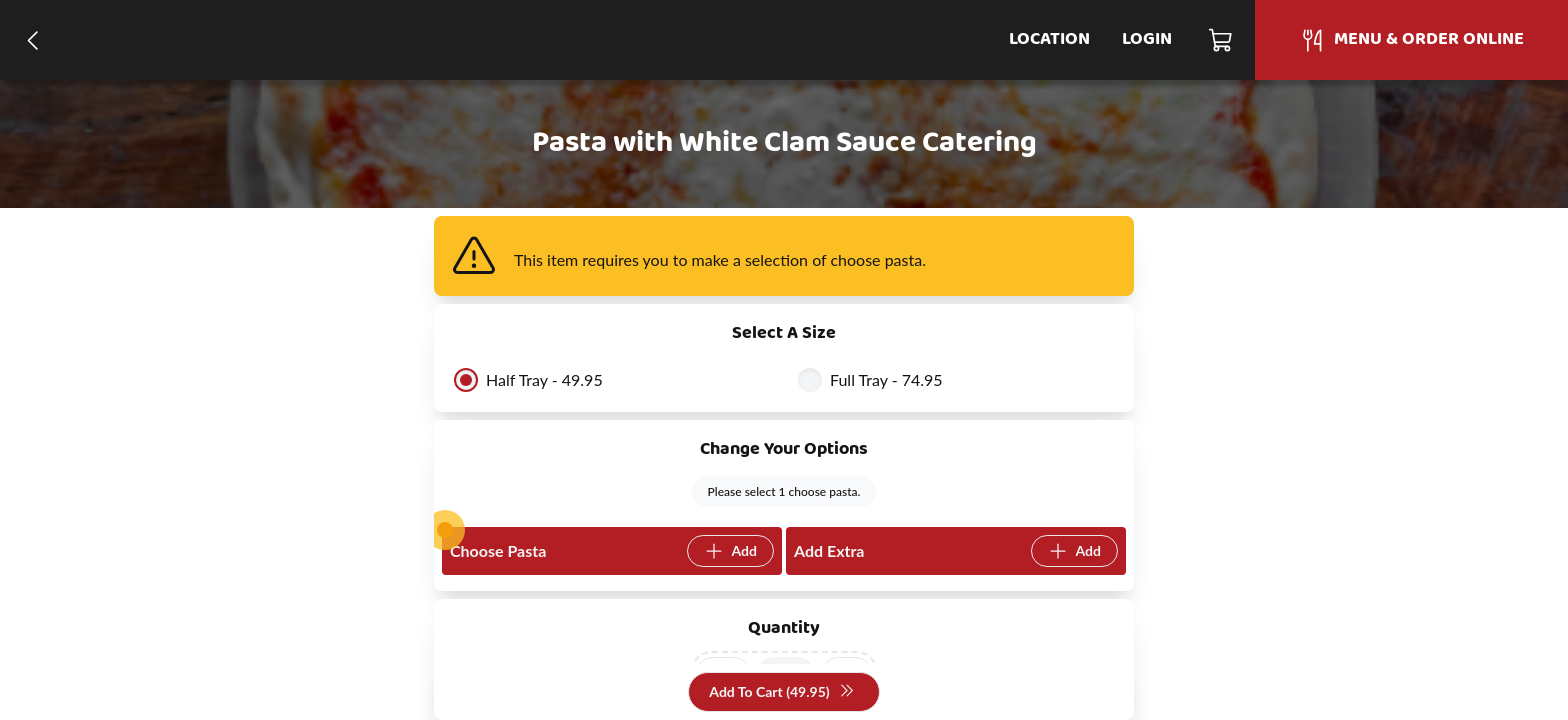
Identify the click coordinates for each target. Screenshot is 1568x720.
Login (1147, 39)
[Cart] (1221, 40)
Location (1049, 39)
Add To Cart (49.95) (781, 692)
